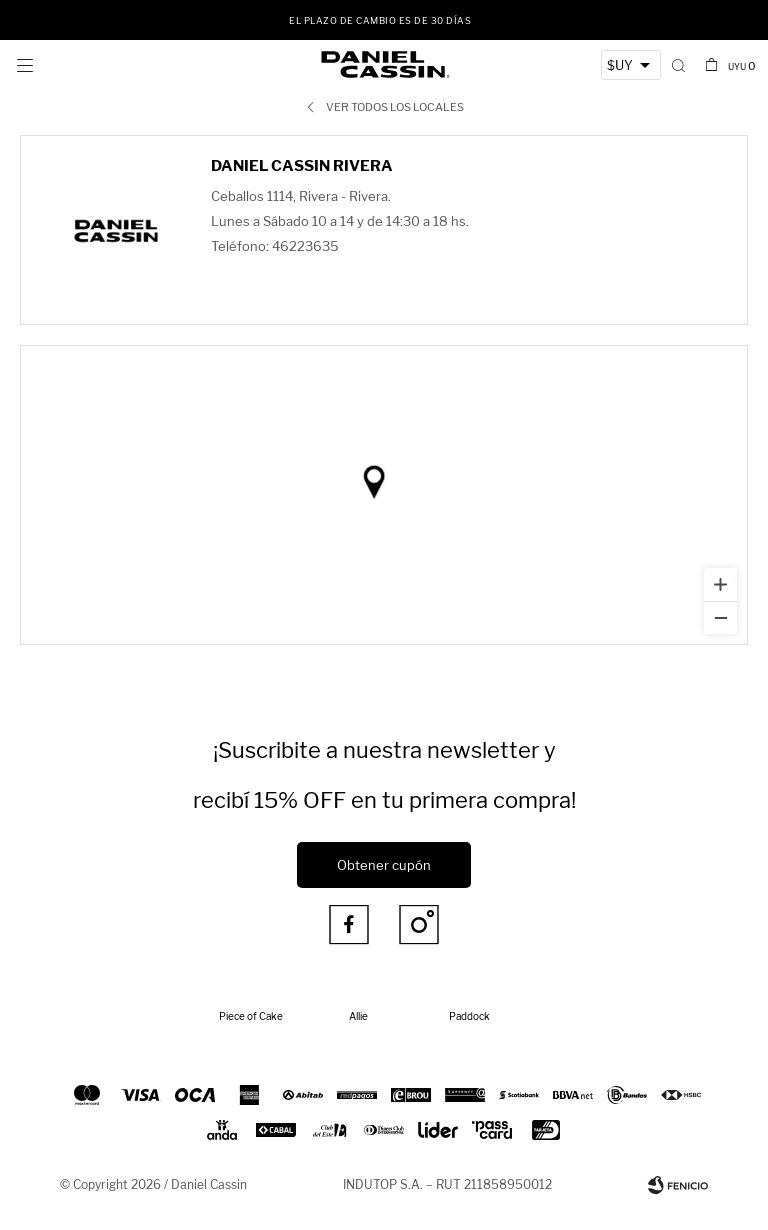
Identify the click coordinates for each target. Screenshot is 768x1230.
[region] (384, 495)
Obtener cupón (384, 865)
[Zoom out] (720, 617)
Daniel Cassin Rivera (302, 165)
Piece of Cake (251, 1016)
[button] (680, 65)
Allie (358, 1016)
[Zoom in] (720, 584)
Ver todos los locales (395, 107)
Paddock (469, 1016)
